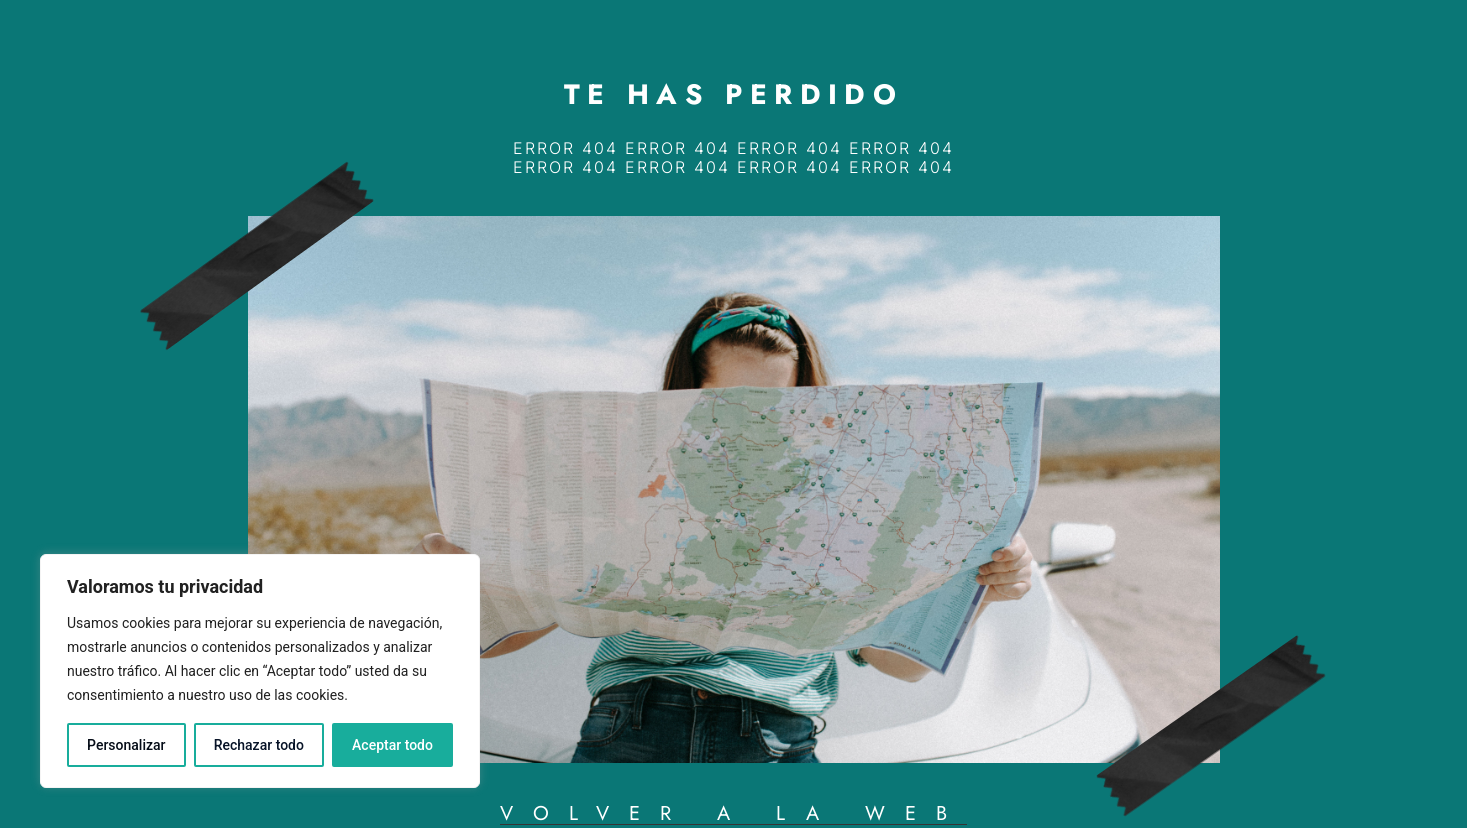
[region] (260, 671)
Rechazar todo (259, 745)
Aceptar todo (392, 745)
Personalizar (126, 745)
